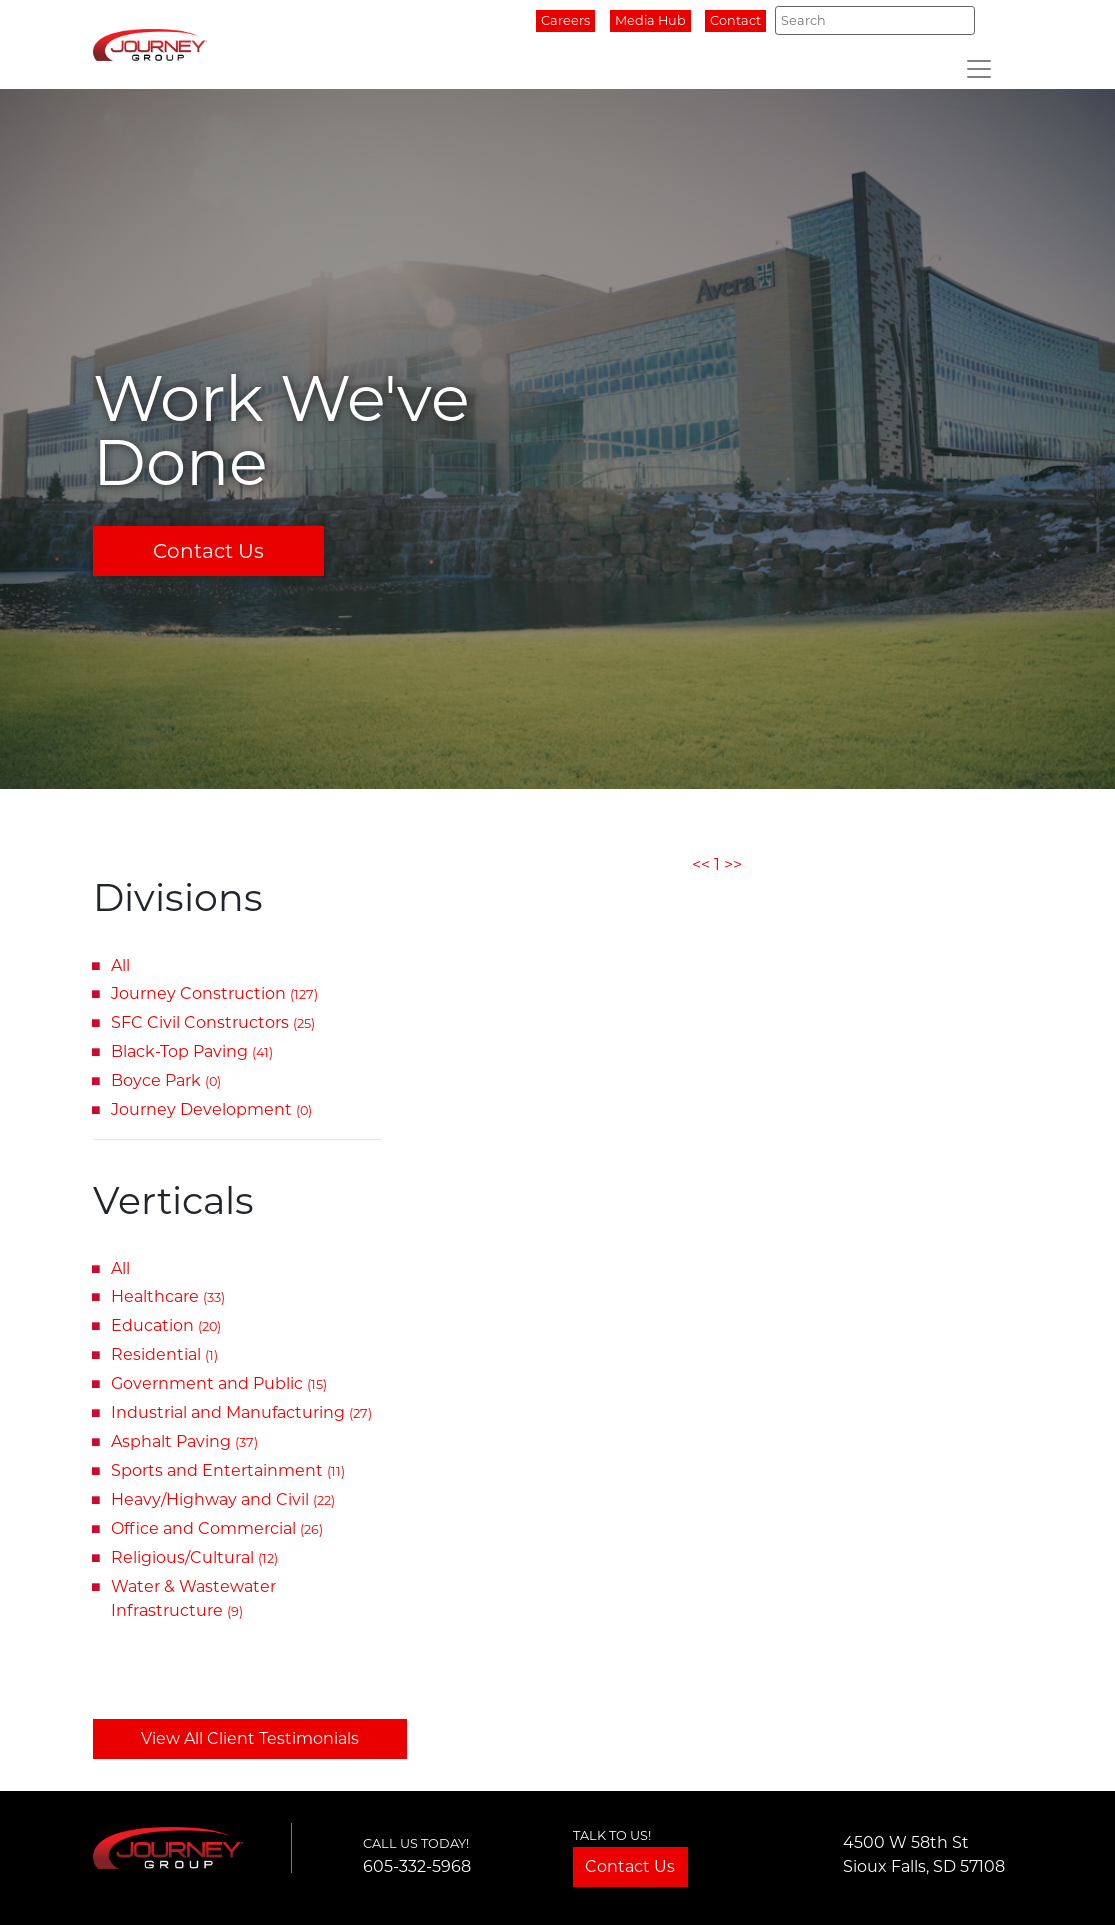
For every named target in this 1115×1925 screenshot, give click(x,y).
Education (166, 1325)
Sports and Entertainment (228, 1470)
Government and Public (219, 1383)
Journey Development (211, 1109)
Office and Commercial (217, 1528)
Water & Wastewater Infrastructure (193, 1598)
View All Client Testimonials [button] (250, 1738)
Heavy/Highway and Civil (223, 1499)
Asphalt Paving (184, 1441)
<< (701, 864)
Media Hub (650, 20)
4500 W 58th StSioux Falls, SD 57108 (924, 1854)
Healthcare (168, 1296)
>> (733, 864)
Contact (735, 20)
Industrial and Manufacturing (241, 1412)
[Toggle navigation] (979, 69)
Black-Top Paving (192, 1051)
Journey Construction (214, 993)
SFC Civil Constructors (213, 1022)
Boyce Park (166, 1080)
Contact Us (208, 551)
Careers (565, 20)
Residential (164, 1354)
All (120, 965)
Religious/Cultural (194, 1557)
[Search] (874, 20)
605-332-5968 (417, 1866)
